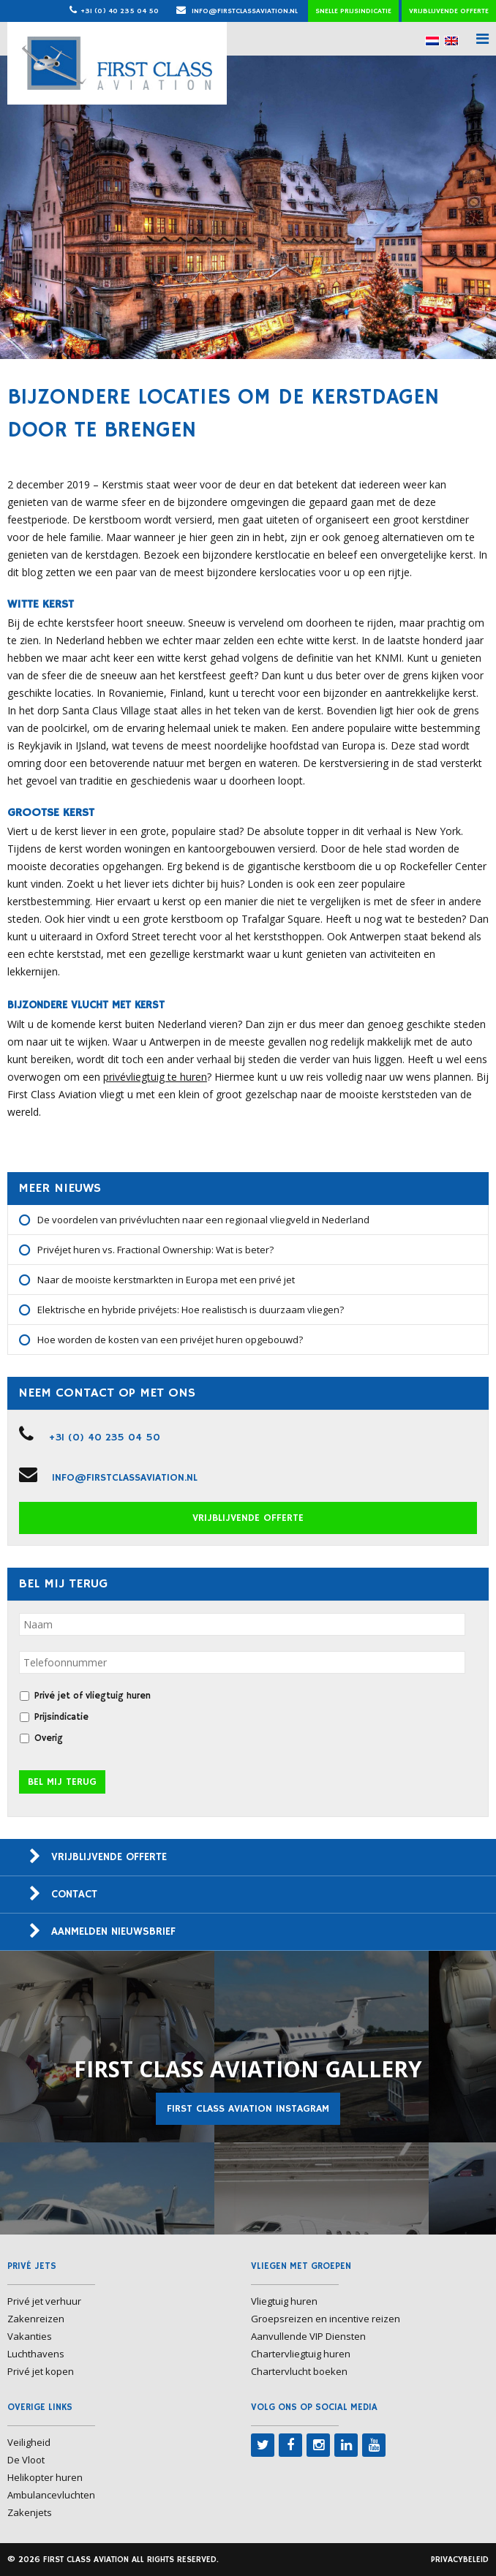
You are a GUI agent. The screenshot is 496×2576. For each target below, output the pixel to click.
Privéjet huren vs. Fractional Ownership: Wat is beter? (155, 1249)
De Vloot (26, 2459)
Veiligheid (28, 2442)
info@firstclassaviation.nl (237, 11)
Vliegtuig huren (284, 2301)
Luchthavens (35, 2353)
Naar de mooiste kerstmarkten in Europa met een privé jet (166, 1279)
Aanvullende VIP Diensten (308, 2336)
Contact (74, 1894)
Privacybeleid (460, 2559)
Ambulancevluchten (51, 2494)
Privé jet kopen (40, 2371)
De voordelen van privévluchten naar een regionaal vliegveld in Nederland (203, 1219)
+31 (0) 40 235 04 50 (119, 11)
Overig (48, 1738)
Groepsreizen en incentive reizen (325, 2318)
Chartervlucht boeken (299, 2371)
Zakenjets (29, 2512)
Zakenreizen (35, 2318)
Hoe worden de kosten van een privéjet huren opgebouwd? (170, 1339)
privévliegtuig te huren (155, 1077)
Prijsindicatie (61, 1717)
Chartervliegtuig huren (300, 2353)
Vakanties (29, 2336)
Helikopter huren (45, 2477)
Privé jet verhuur (44, 2301)
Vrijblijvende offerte (449, 11)
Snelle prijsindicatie (353, 11)
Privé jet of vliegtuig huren (92, 1696)
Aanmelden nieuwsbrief (113, 1931)
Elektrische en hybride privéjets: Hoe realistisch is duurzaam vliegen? (190, 1309)
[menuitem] (432, 40)
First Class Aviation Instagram (248, 2108)
